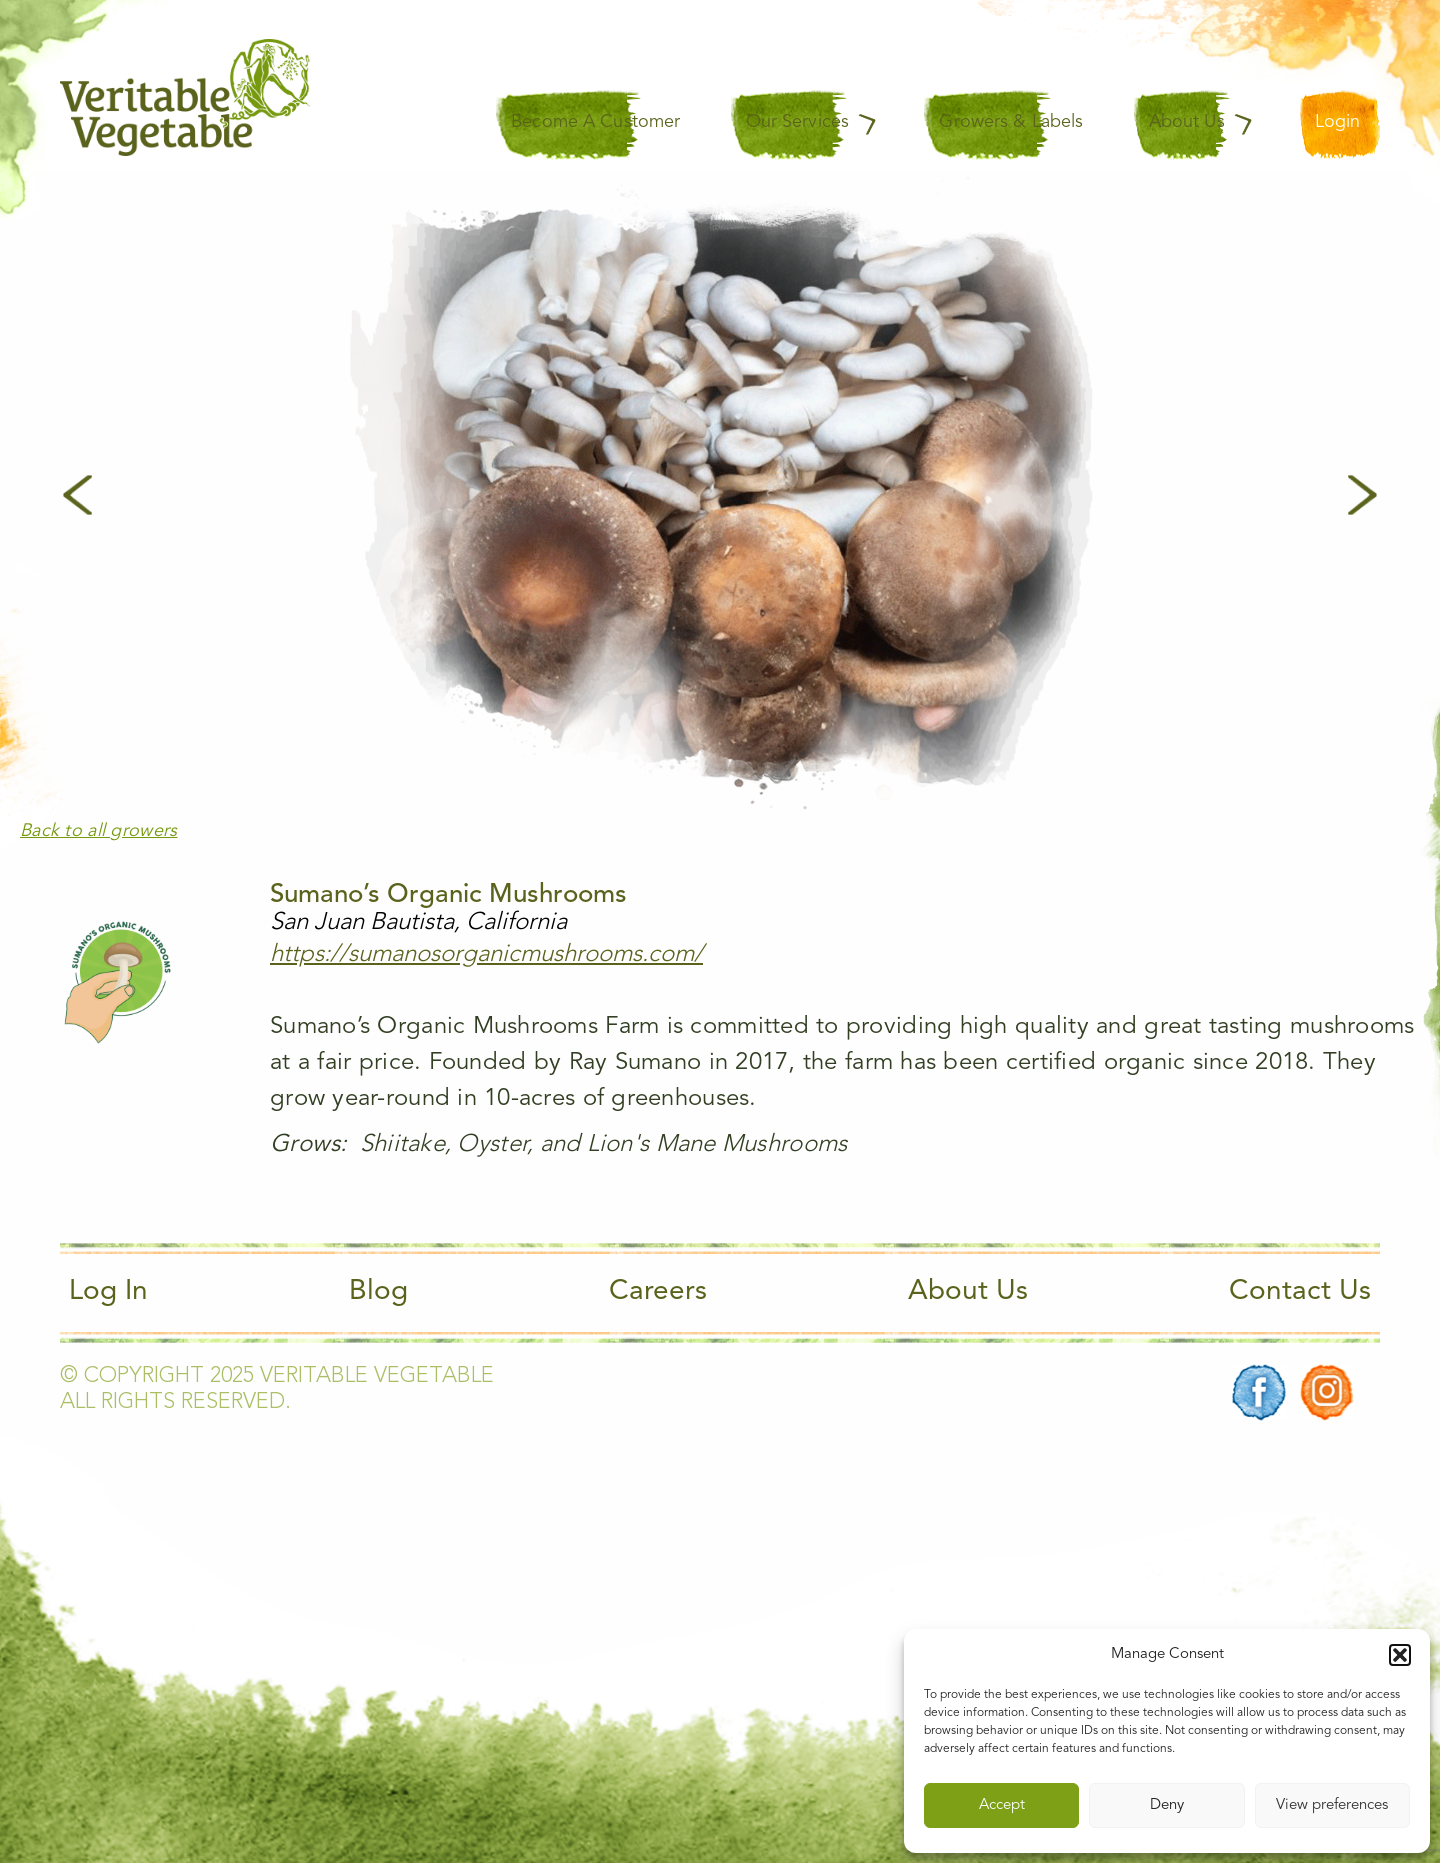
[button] (1400, 1655)
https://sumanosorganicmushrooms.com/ (486, 955)
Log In (108, 1292)
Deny (1167, 1805)
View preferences (1332, 1805)
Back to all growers (99, 831)
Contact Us (1300, 1292)
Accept (1002, 1805)
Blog (378, 1292)
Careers (658, 1292)
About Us (968, 1292)
